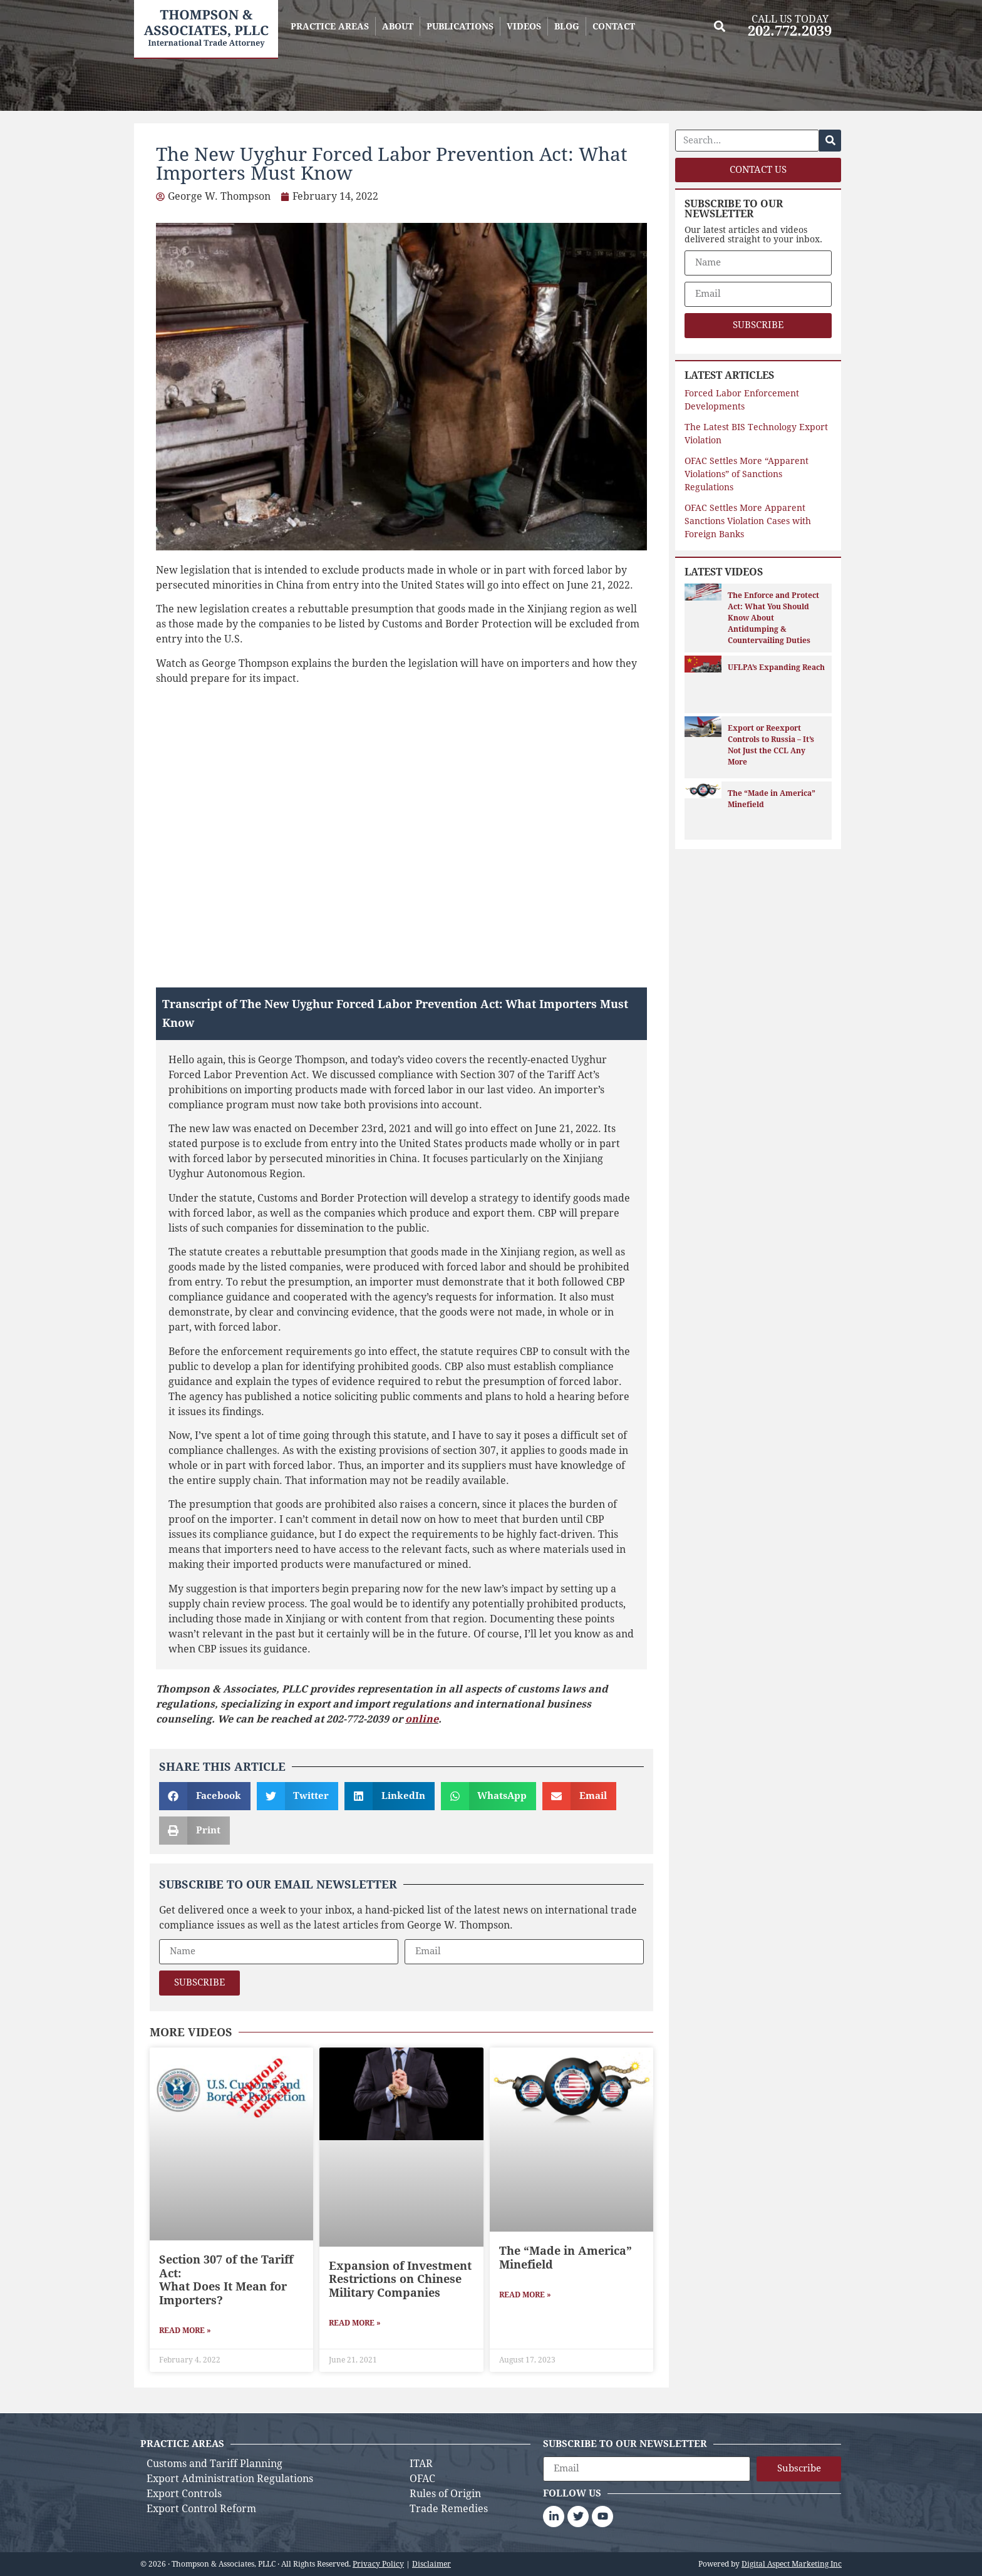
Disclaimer (431, 2564)
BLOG (566, 26)
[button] (720, 26)
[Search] (830, 141)
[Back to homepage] (206, 28)
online (421, 1719)
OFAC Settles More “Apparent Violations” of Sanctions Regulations (747, 474)
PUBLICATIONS (460, 26)
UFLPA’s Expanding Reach (776, 667)
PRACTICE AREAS (330, 26)
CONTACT (613, 26)
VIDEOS (524, 26)
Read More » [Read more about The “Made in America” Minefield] (525, 2294)
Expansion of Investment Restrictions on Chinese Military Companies (400, 2279)
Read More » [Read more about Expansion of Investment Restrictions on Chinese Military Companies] (355, 2323)
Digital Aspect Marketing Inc (792, 2564)
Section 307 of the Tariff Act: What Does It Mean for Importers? (226, 2280)
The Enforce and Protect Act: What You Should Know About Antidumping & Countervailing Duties (773, 618)
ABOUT (397, 26)
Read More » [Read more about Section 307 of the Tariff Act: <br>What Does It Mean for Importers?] (185, 2330)
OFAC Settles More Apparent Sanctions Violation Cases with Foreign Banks (748, 521)
